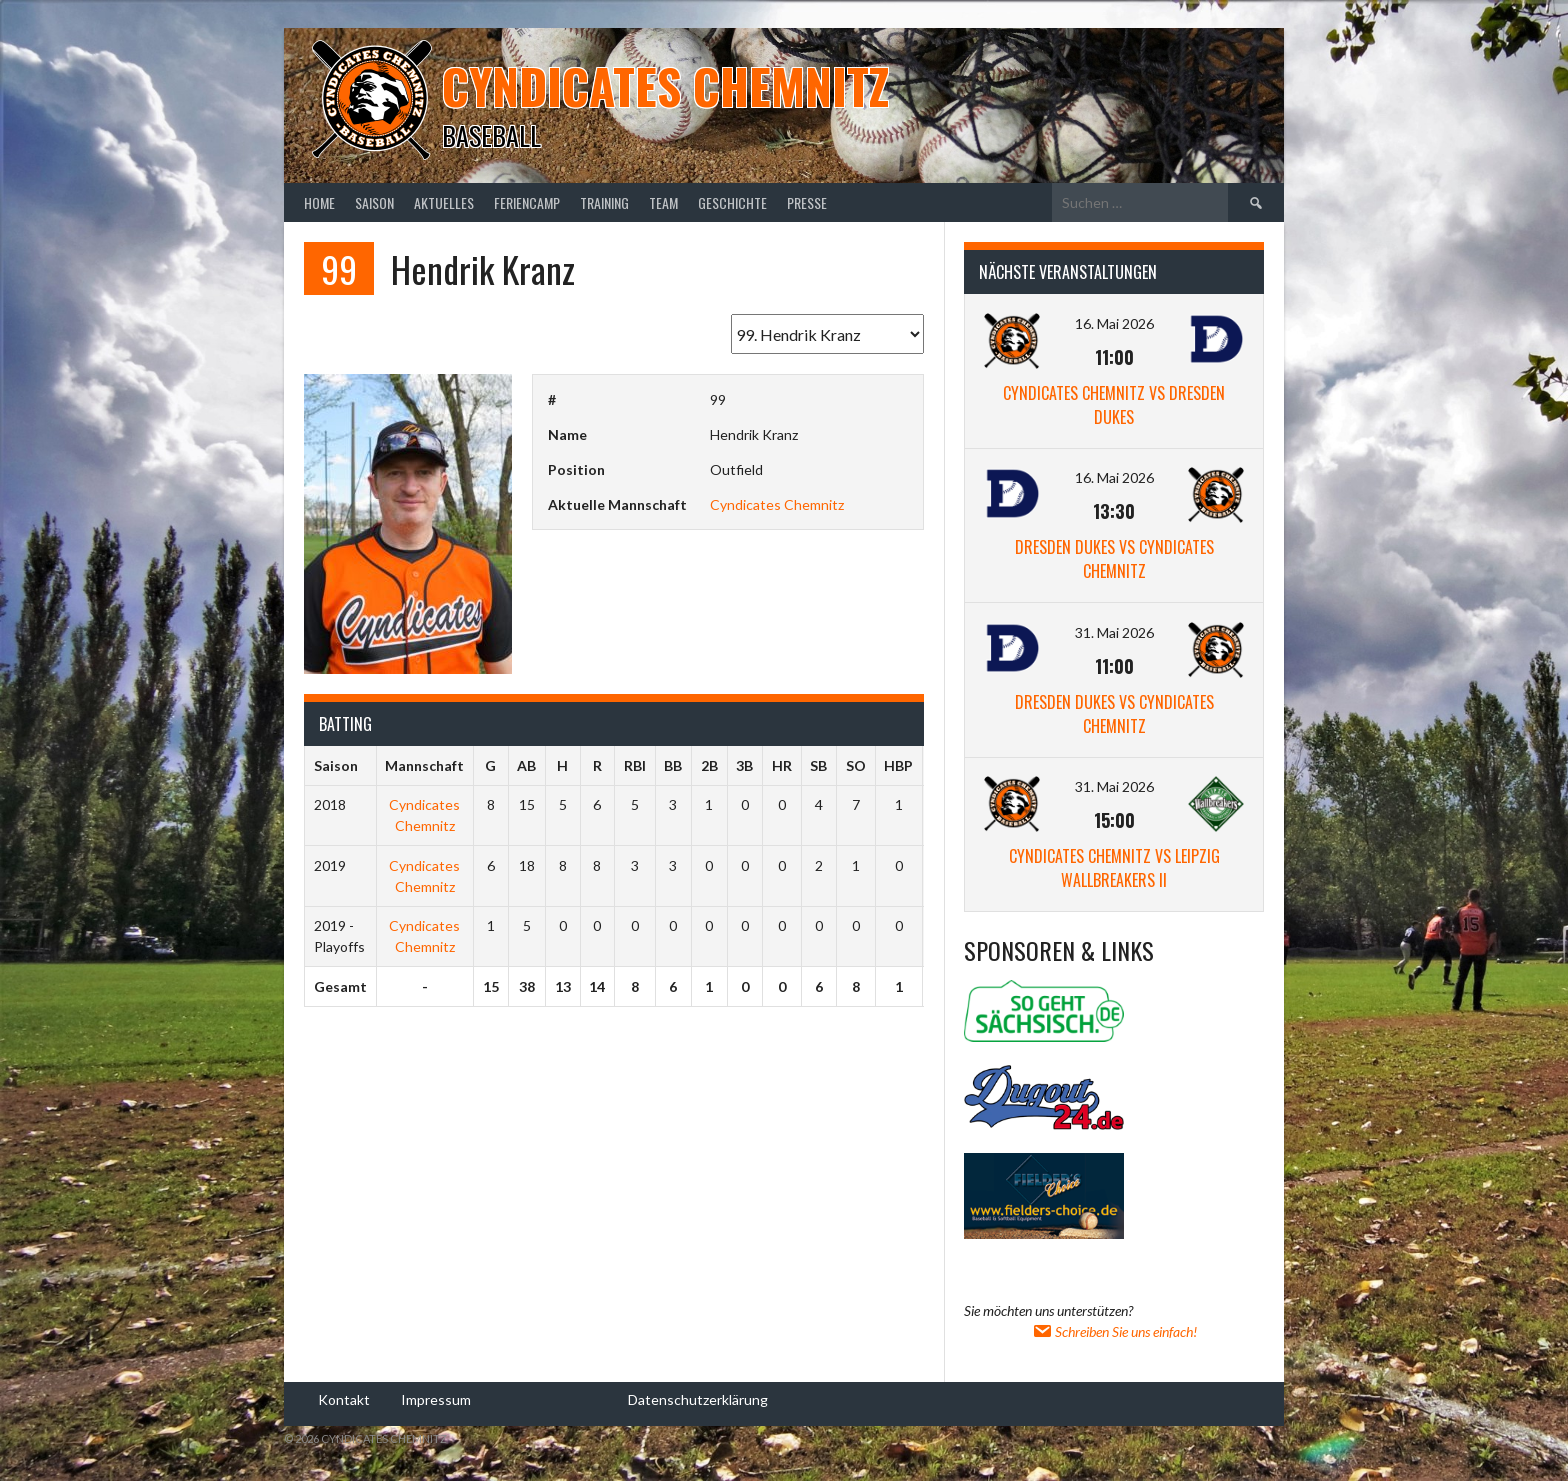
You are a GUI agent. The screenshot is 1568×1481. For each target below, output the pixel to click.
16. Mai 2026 (1114, 323)
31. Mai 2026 (1114, 632)
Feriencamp (527, 202)
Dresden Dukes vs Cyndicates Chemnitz (1114, 559)
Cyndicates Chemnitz (665, 85)
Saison (374, 202)
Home (319, 202)
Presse (807, 202)
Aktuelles (444, 202)
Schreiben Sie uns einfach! (1114, 1331)
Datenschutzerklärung (698, 1398)
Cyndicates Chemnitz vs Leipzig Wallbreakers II (1114, 868)
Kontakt (344, 1398)
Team (663, 202)
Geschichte (732, 202)
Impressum (436, 1398)
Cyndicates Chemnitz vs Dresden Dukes (1114, 405)
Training (604, 202)
